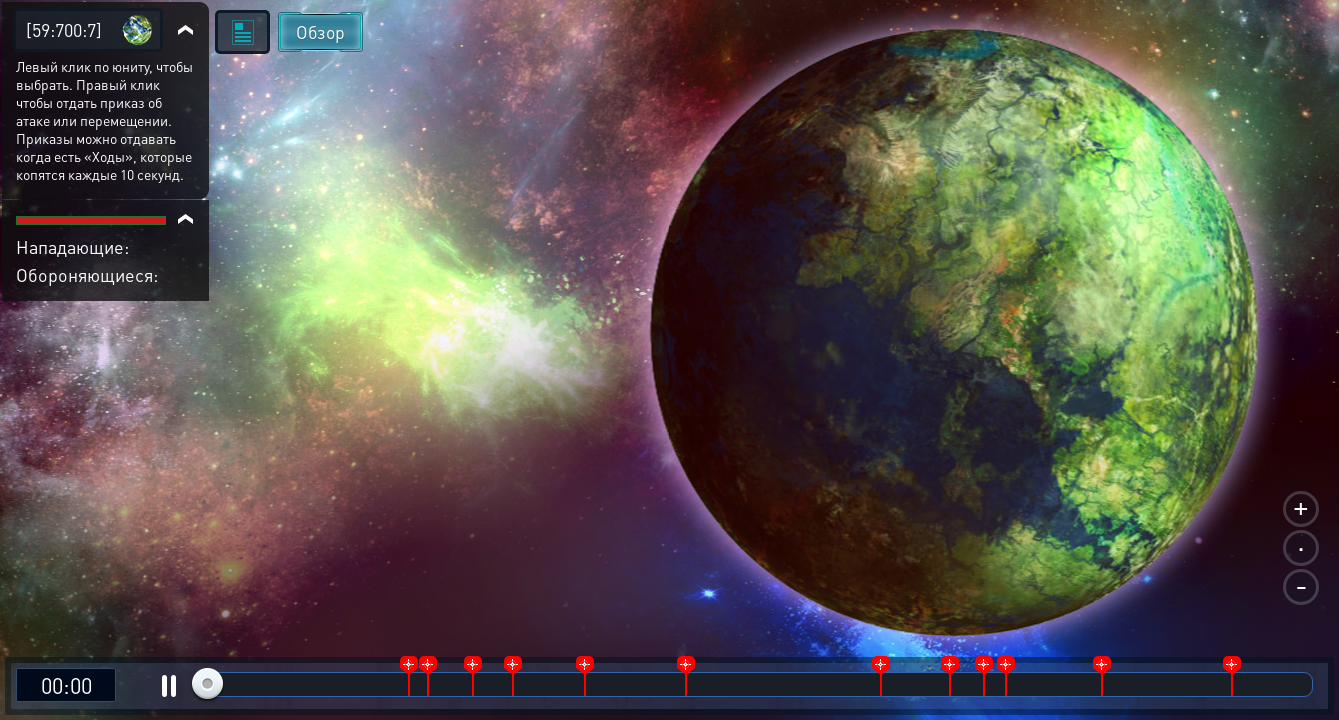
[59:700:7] (64, 29)
